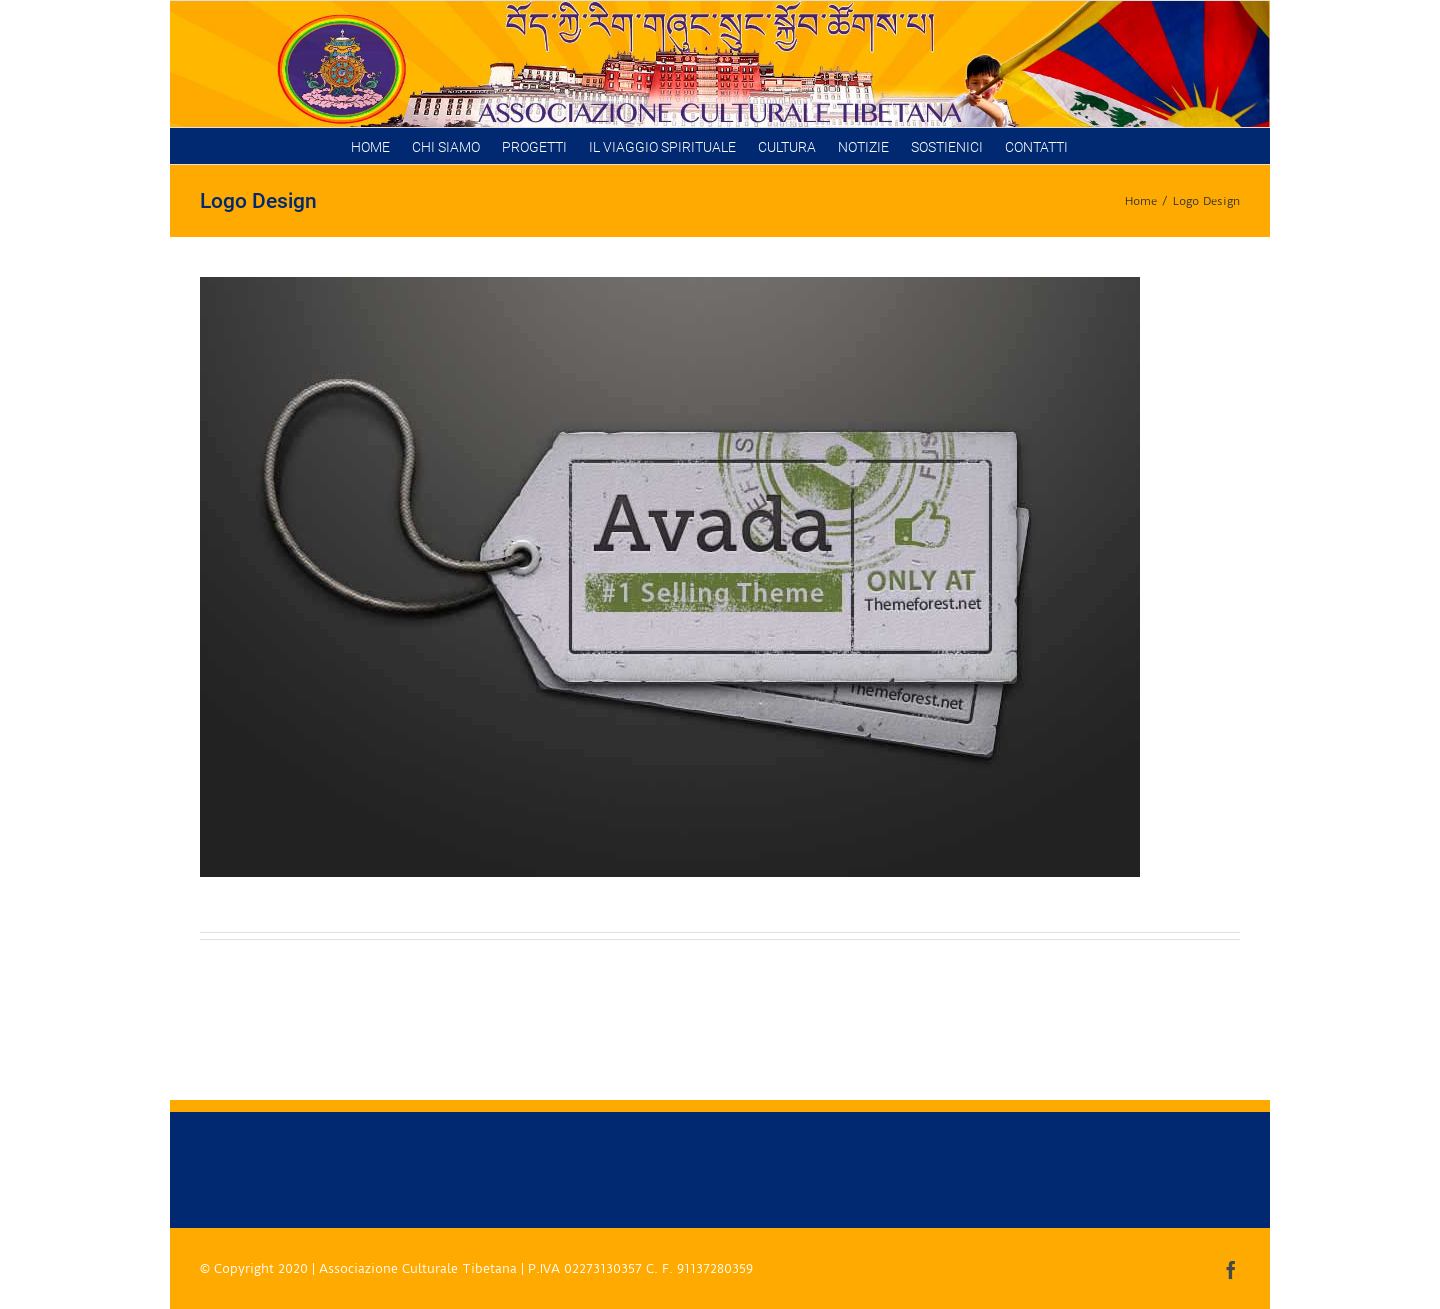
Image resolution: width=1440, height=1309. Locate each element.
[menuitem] (370, 146)
